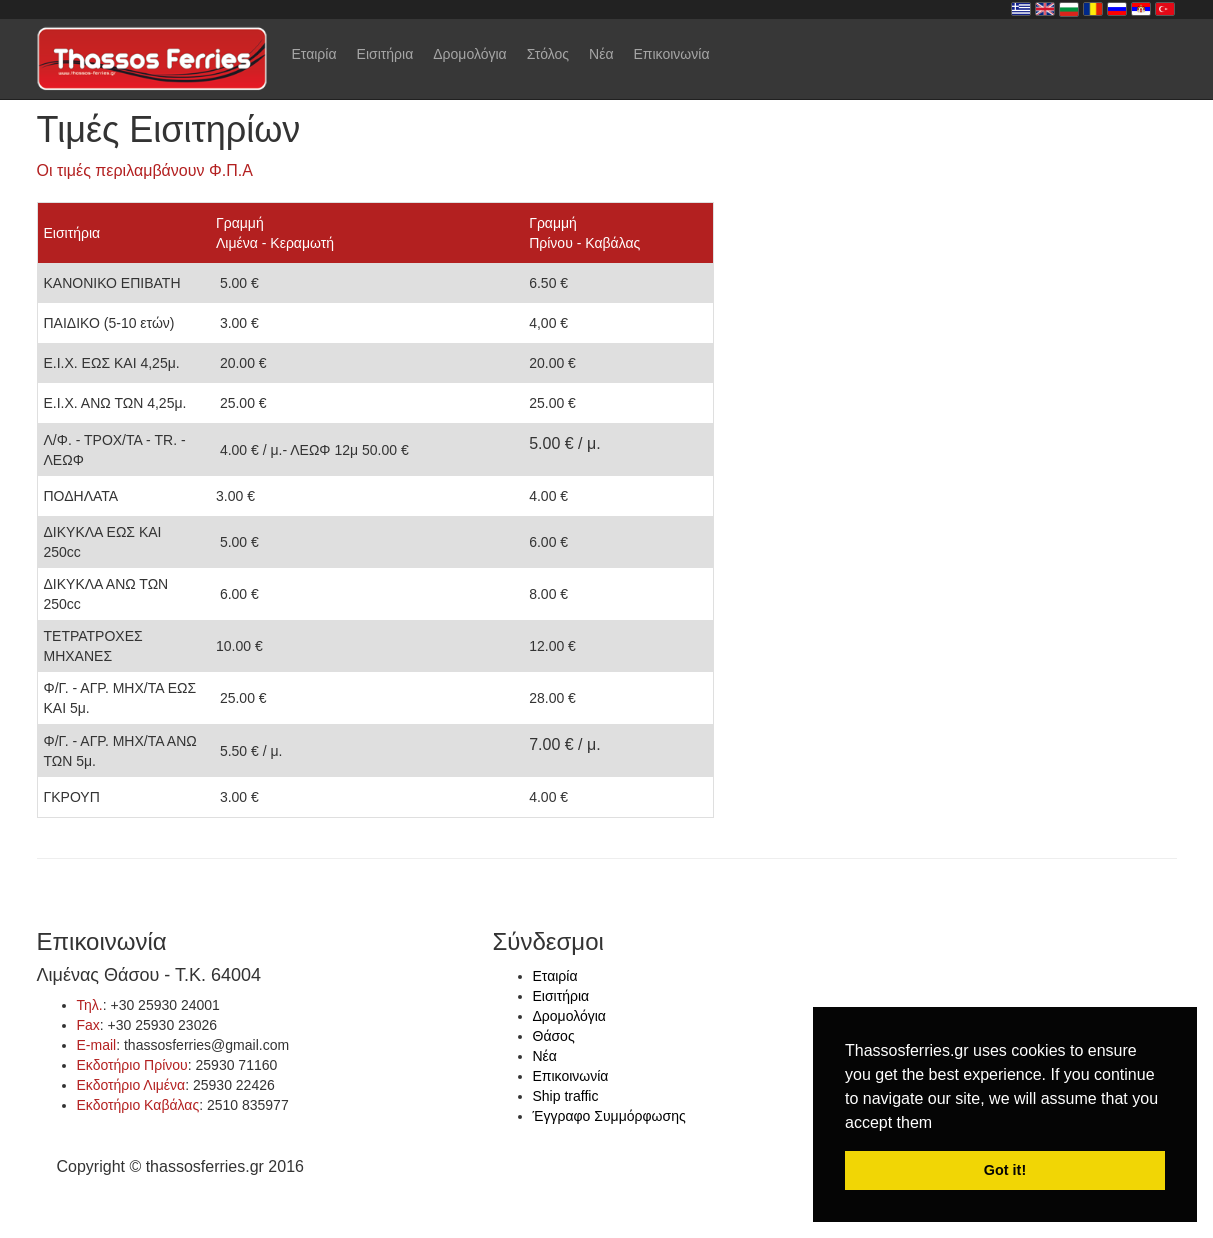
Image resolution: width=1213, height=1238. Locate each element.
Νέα (601, 54)
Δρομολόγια (469, 54)
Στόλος (548, 54)
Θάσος (554, 1036)
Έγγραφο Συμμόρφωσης (609, 1116)
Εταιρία (314, 54)
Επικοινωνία (672, 54)
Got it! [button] (1005, 1170)
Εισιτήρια (385, 54)
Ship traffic (566, 1096)
